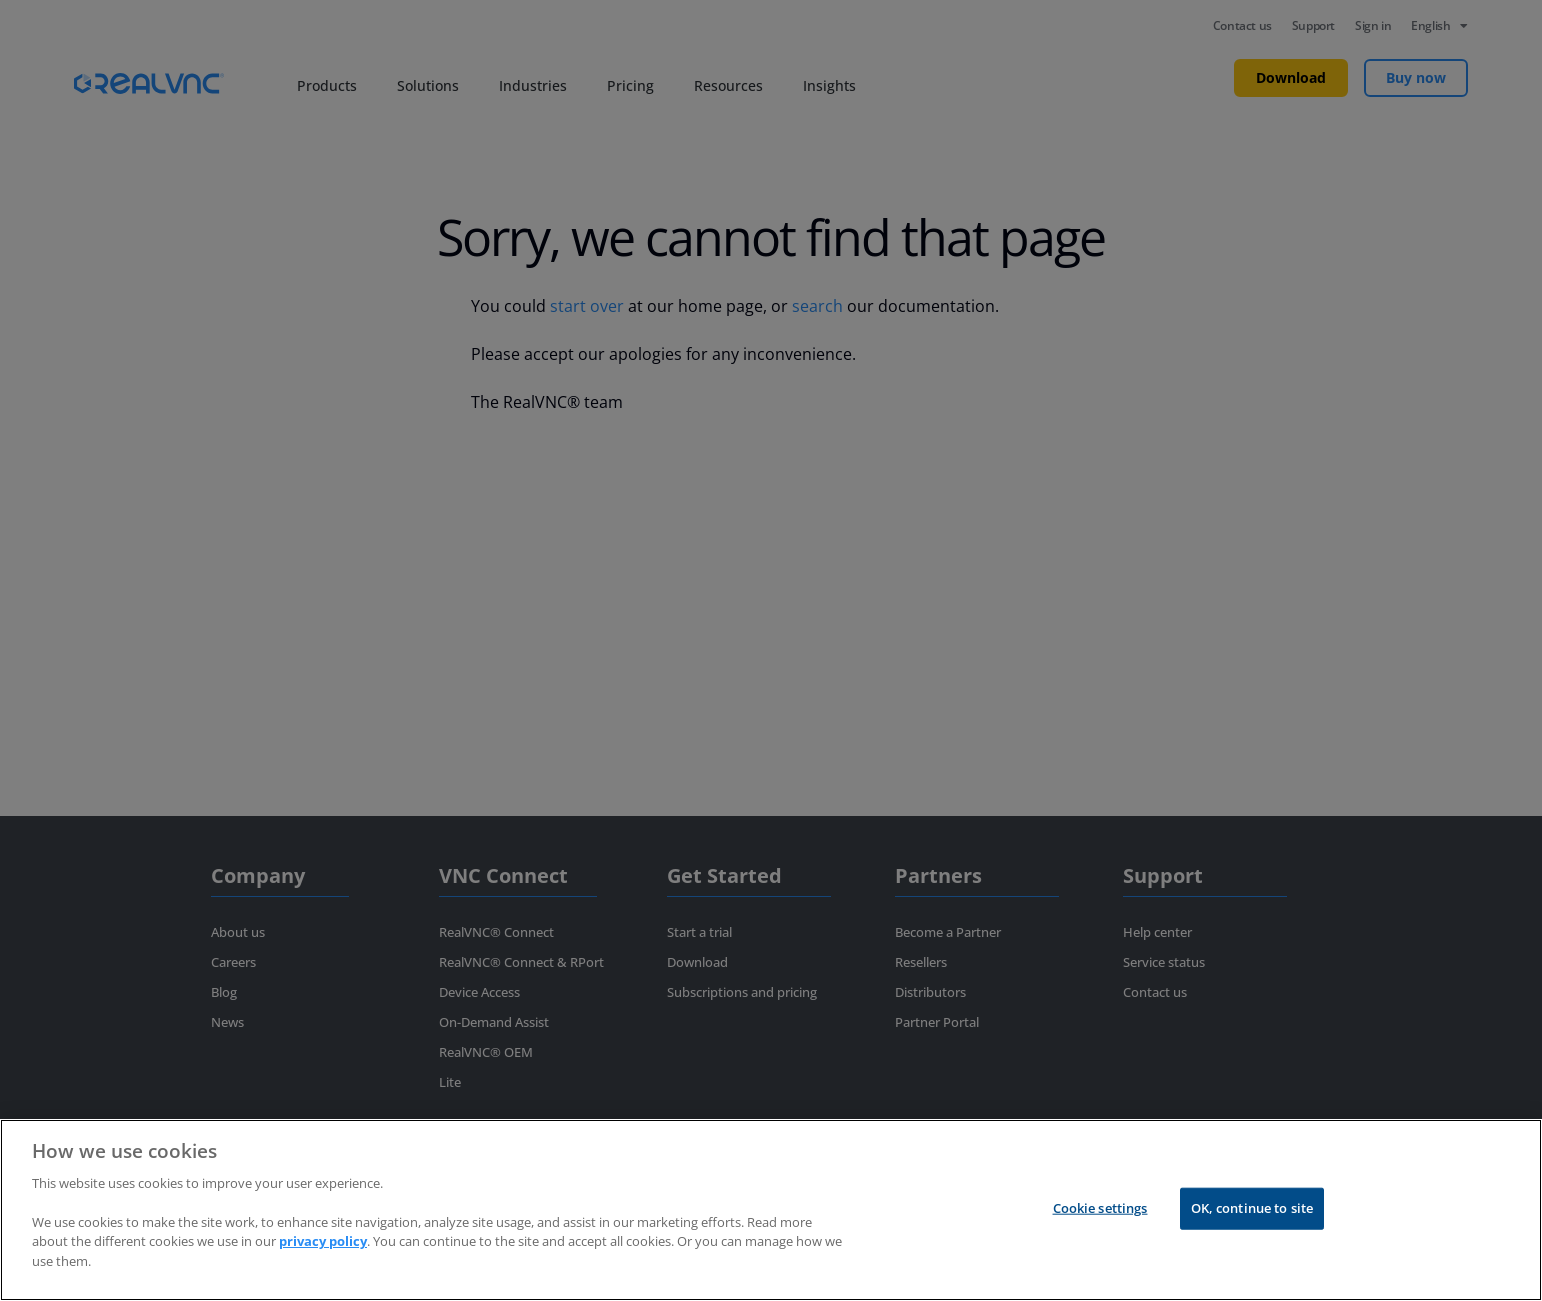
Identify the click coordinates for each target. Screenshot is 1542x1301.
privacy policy (323, 1241)
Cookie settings (1100, 1208)
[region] (771, 1210)
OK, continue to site (1252, 1208)
